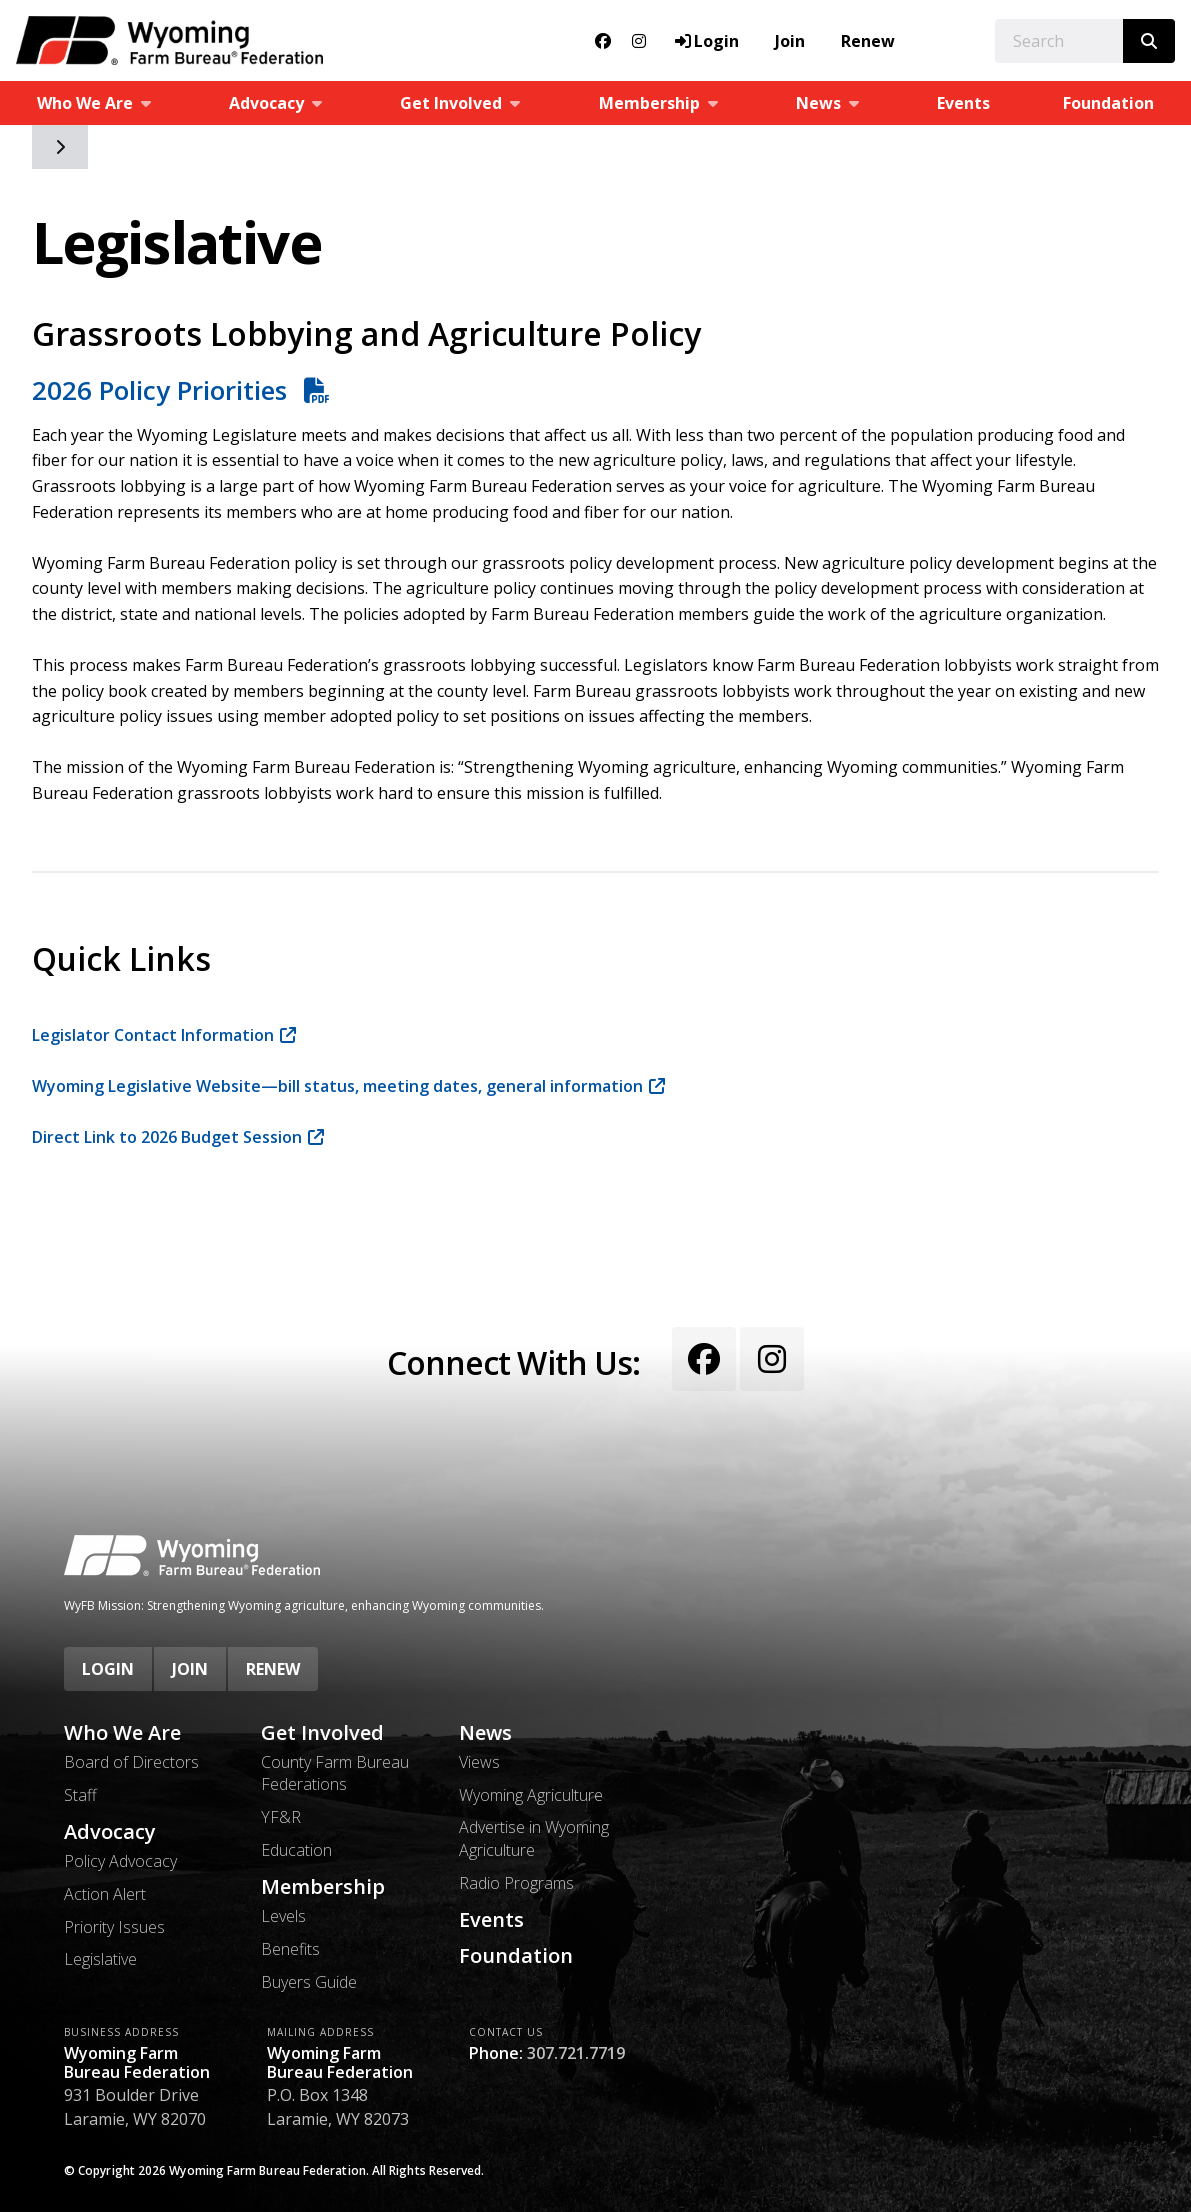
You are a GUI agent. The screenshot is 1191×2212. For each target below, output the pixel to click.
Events (963, 103)
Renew (868, 41)
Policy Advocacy (120, 1861)
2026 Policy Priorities (163, 390)
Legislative (100, 1959)
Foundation (516, 1956)
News (485, 1733)
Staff (80, 1795)
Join (790, 41)
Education (296, 1850)
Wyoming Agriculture (531, 1795)
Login (108, 1669)
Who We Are (122, 1733)
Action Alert (105, 1894)
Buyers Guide (309, 1982)
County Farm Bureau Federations (335, 1773)
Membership (323, 1887)
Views (479, 1762)
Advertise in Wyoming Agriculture (534, 1838)
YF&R (281, 1817)
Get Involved (322, 1733)
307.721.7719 (576, 2053)
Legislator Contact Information (153, 1035)
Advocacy (110, 1832)
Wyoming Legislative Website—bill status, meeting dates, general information (337, 1086)
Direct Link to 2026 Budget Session (167, 1137)
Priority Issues (114, 1927)
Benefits (290, 1949)
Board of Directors (131, 1762)
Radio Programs (516, 1883)
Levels (283, 1916)
